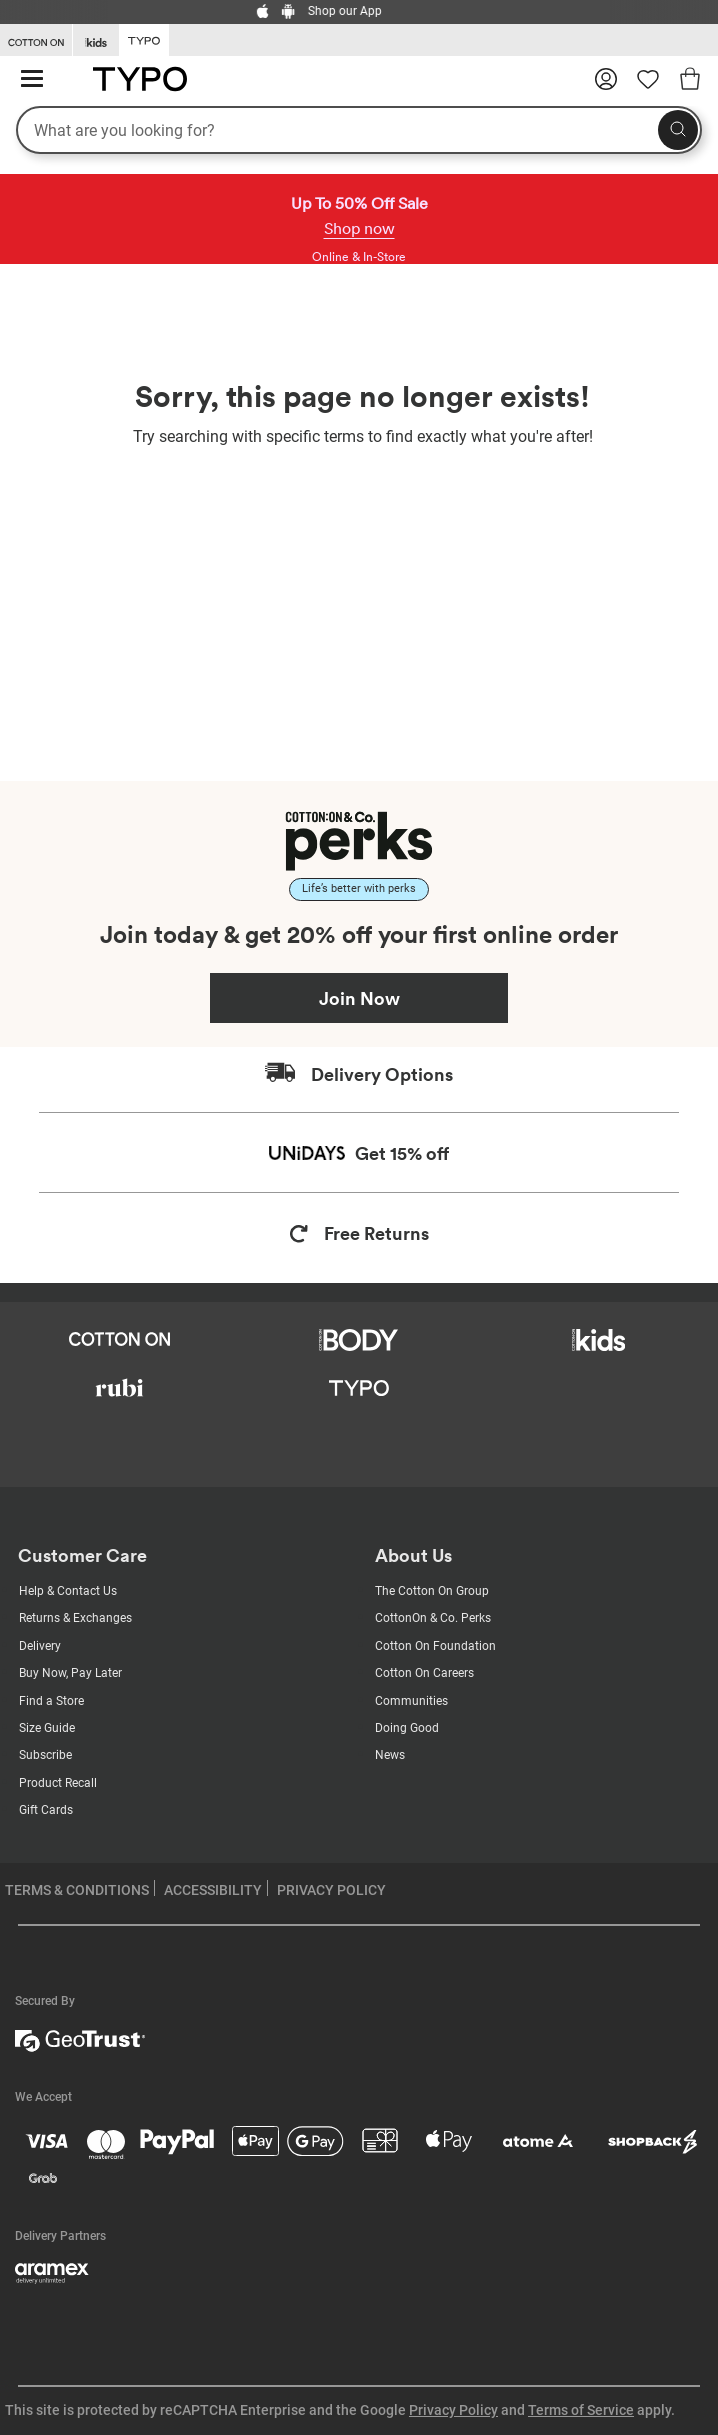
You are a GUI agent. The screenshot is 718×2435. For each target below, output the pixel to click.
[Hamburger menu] (32, 79)
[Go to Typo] (144, 39)
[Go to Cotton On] (36, 40)
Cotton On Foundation (435, 1646)
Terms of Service (581, 2410)
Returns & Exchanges (75, 1618)
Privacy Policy (453, 2410)
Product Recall (58, 1783)
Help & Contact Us (68, 1591)
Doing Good (407, 1728)
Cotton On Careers (424, 1673)
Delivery (40, 1646)
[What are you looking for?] (359, 130)
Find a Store (51, 1701)
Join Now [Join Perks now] (359, 998)
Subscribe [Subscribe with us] (45, 1755)
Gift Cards (46, 1810)
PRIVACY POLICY (331, 1890)
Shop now (359, 228)
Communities (411, 1701)
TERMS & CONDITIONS (77, 1890)
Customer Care (82, 1555)
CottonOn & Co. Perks (433, 1618)
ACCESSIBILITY (213, 1890)
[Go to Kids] (96, 40)
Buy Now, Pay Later (70, 1673)
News (390, 1755)
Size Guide (47, 1728)
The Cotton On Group (432, 1591)
